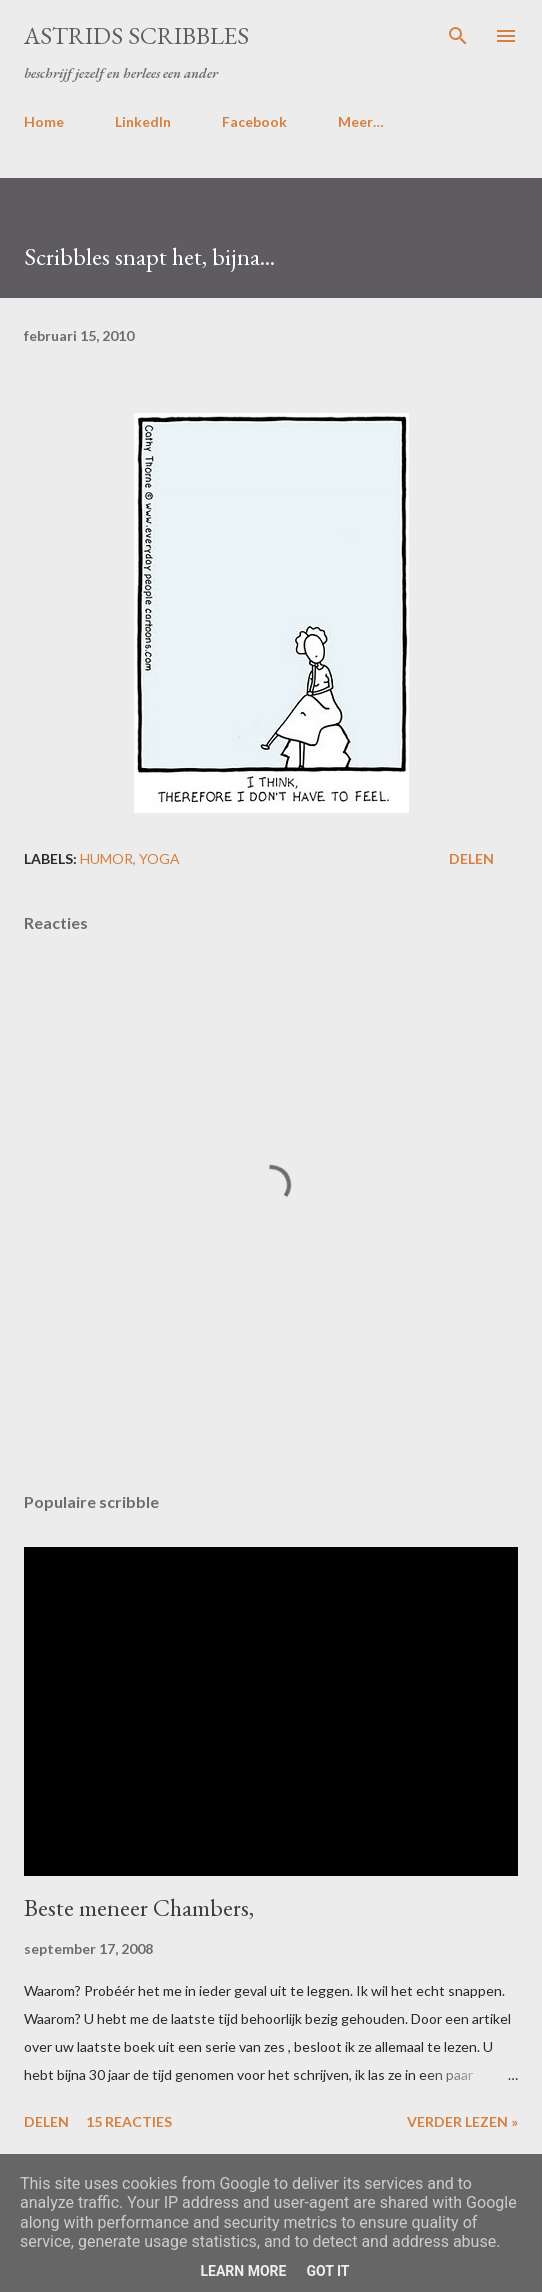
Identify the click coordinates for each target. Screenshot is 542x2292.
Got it (327, 2271)
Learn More (243, 2271)
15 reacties (129, 2121)
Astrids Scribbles (136, 35)
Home (44, 121)
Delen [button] (471, 858)
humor (106, 858)
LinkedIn (143, 121)
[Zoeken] (458, 36)
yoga (159, 858)
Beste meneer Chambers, (139, 1907)
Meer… (361, 121)
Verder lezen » (462, 2121)
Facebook (254, 121)
